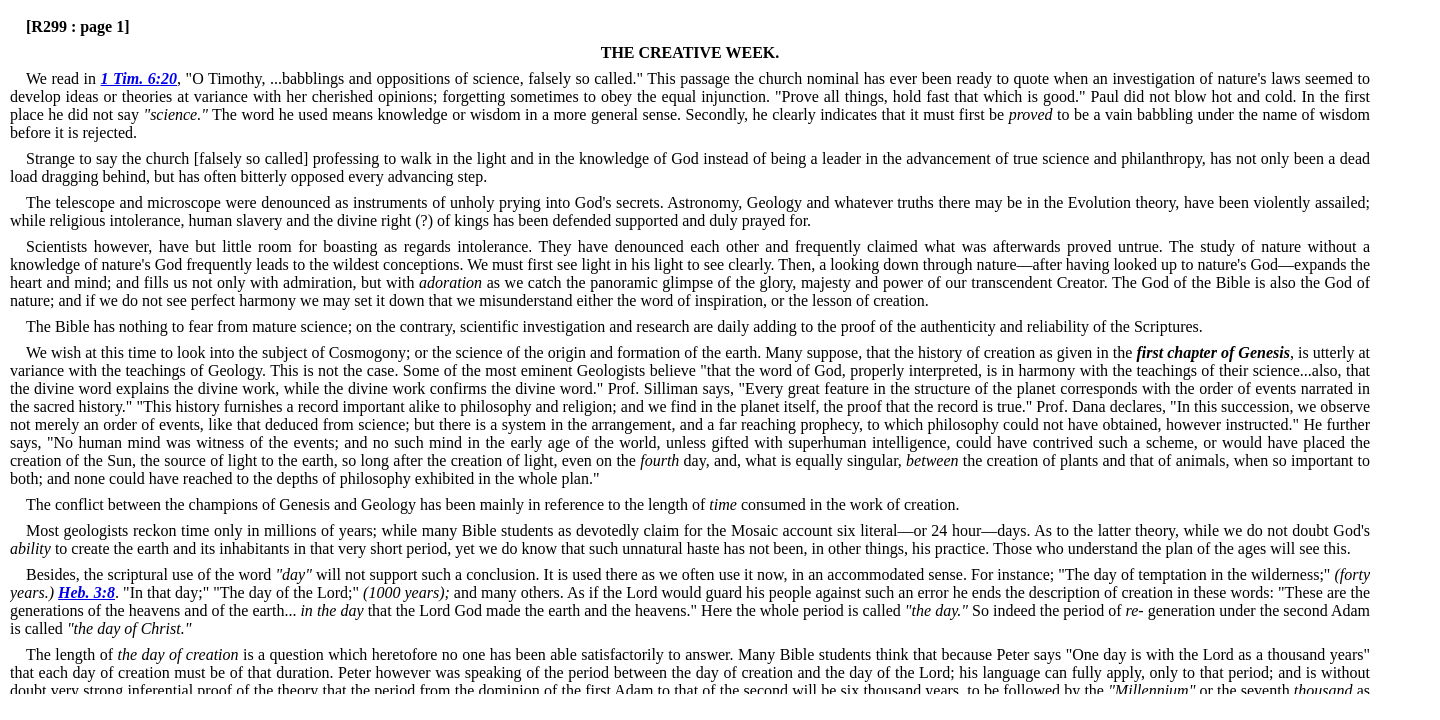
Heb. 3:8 (86, 592)
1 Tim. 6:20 (139, 78)
